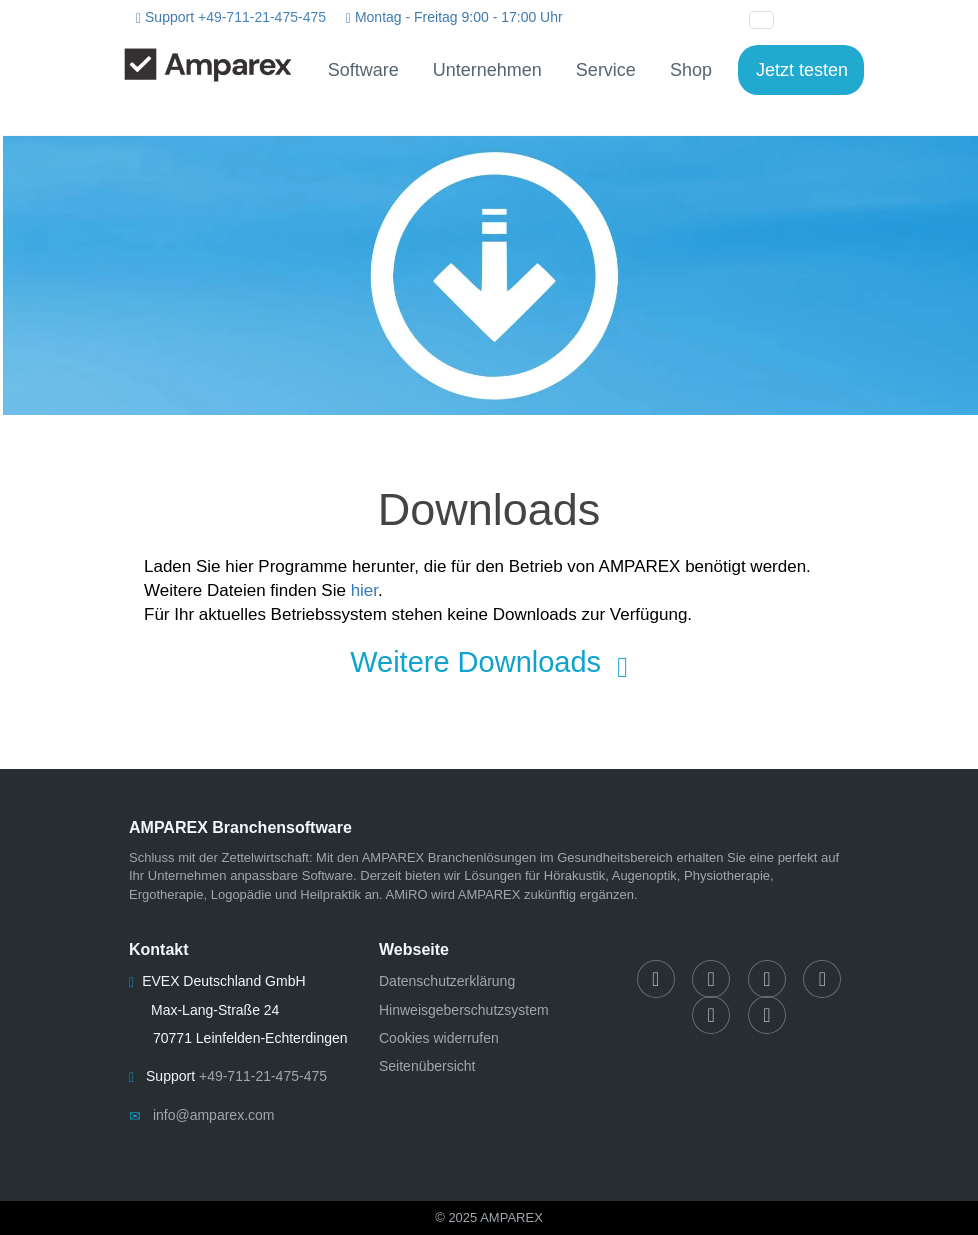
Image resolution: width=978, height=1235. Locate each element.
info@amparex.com (214, 1115)
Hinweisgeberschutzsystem (464, 1010)
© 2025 (489, 1217)
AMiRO (407, 894)
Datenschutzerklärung (447, 981)
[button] (808, 18)
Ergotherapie (166, 894)
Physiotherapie (727, 875)
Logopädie (241, 894)
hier (364, 590)
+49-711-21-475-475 (262, 17)
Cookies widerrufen (439, 1038)
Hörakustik (574, 875)
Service (606, 70)
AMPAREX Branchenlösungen (449, 857)
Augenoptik (644, 875)
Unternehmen (487, 70)
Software (363, 70)
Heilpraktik (330, 894)
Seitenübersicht (427, 1066)
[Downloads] (489, 275)
